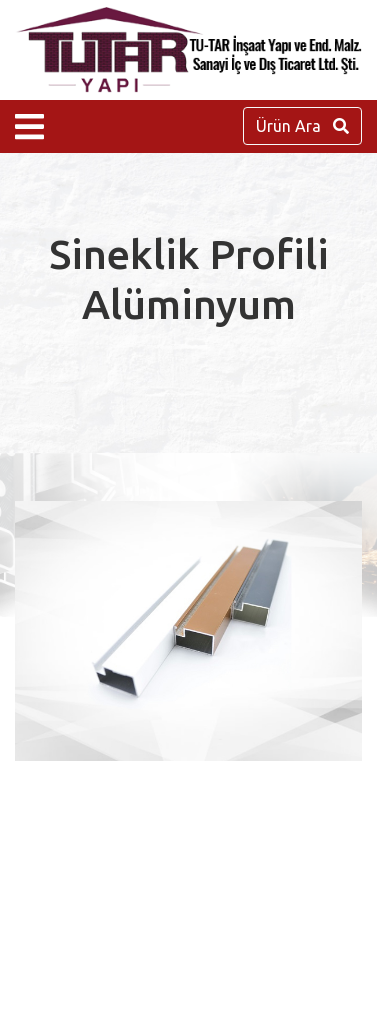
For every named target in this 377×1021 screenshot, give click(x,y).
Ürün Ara (302, 126)
